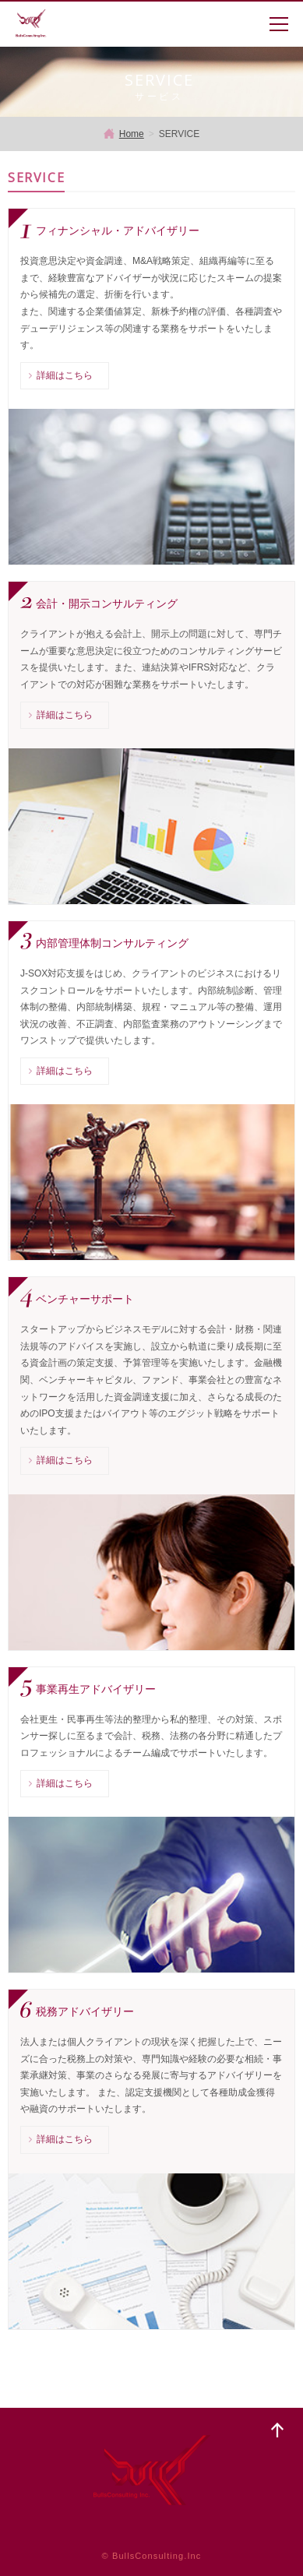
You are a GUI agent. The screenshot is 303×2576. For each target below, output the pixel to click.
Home (131, 133)
